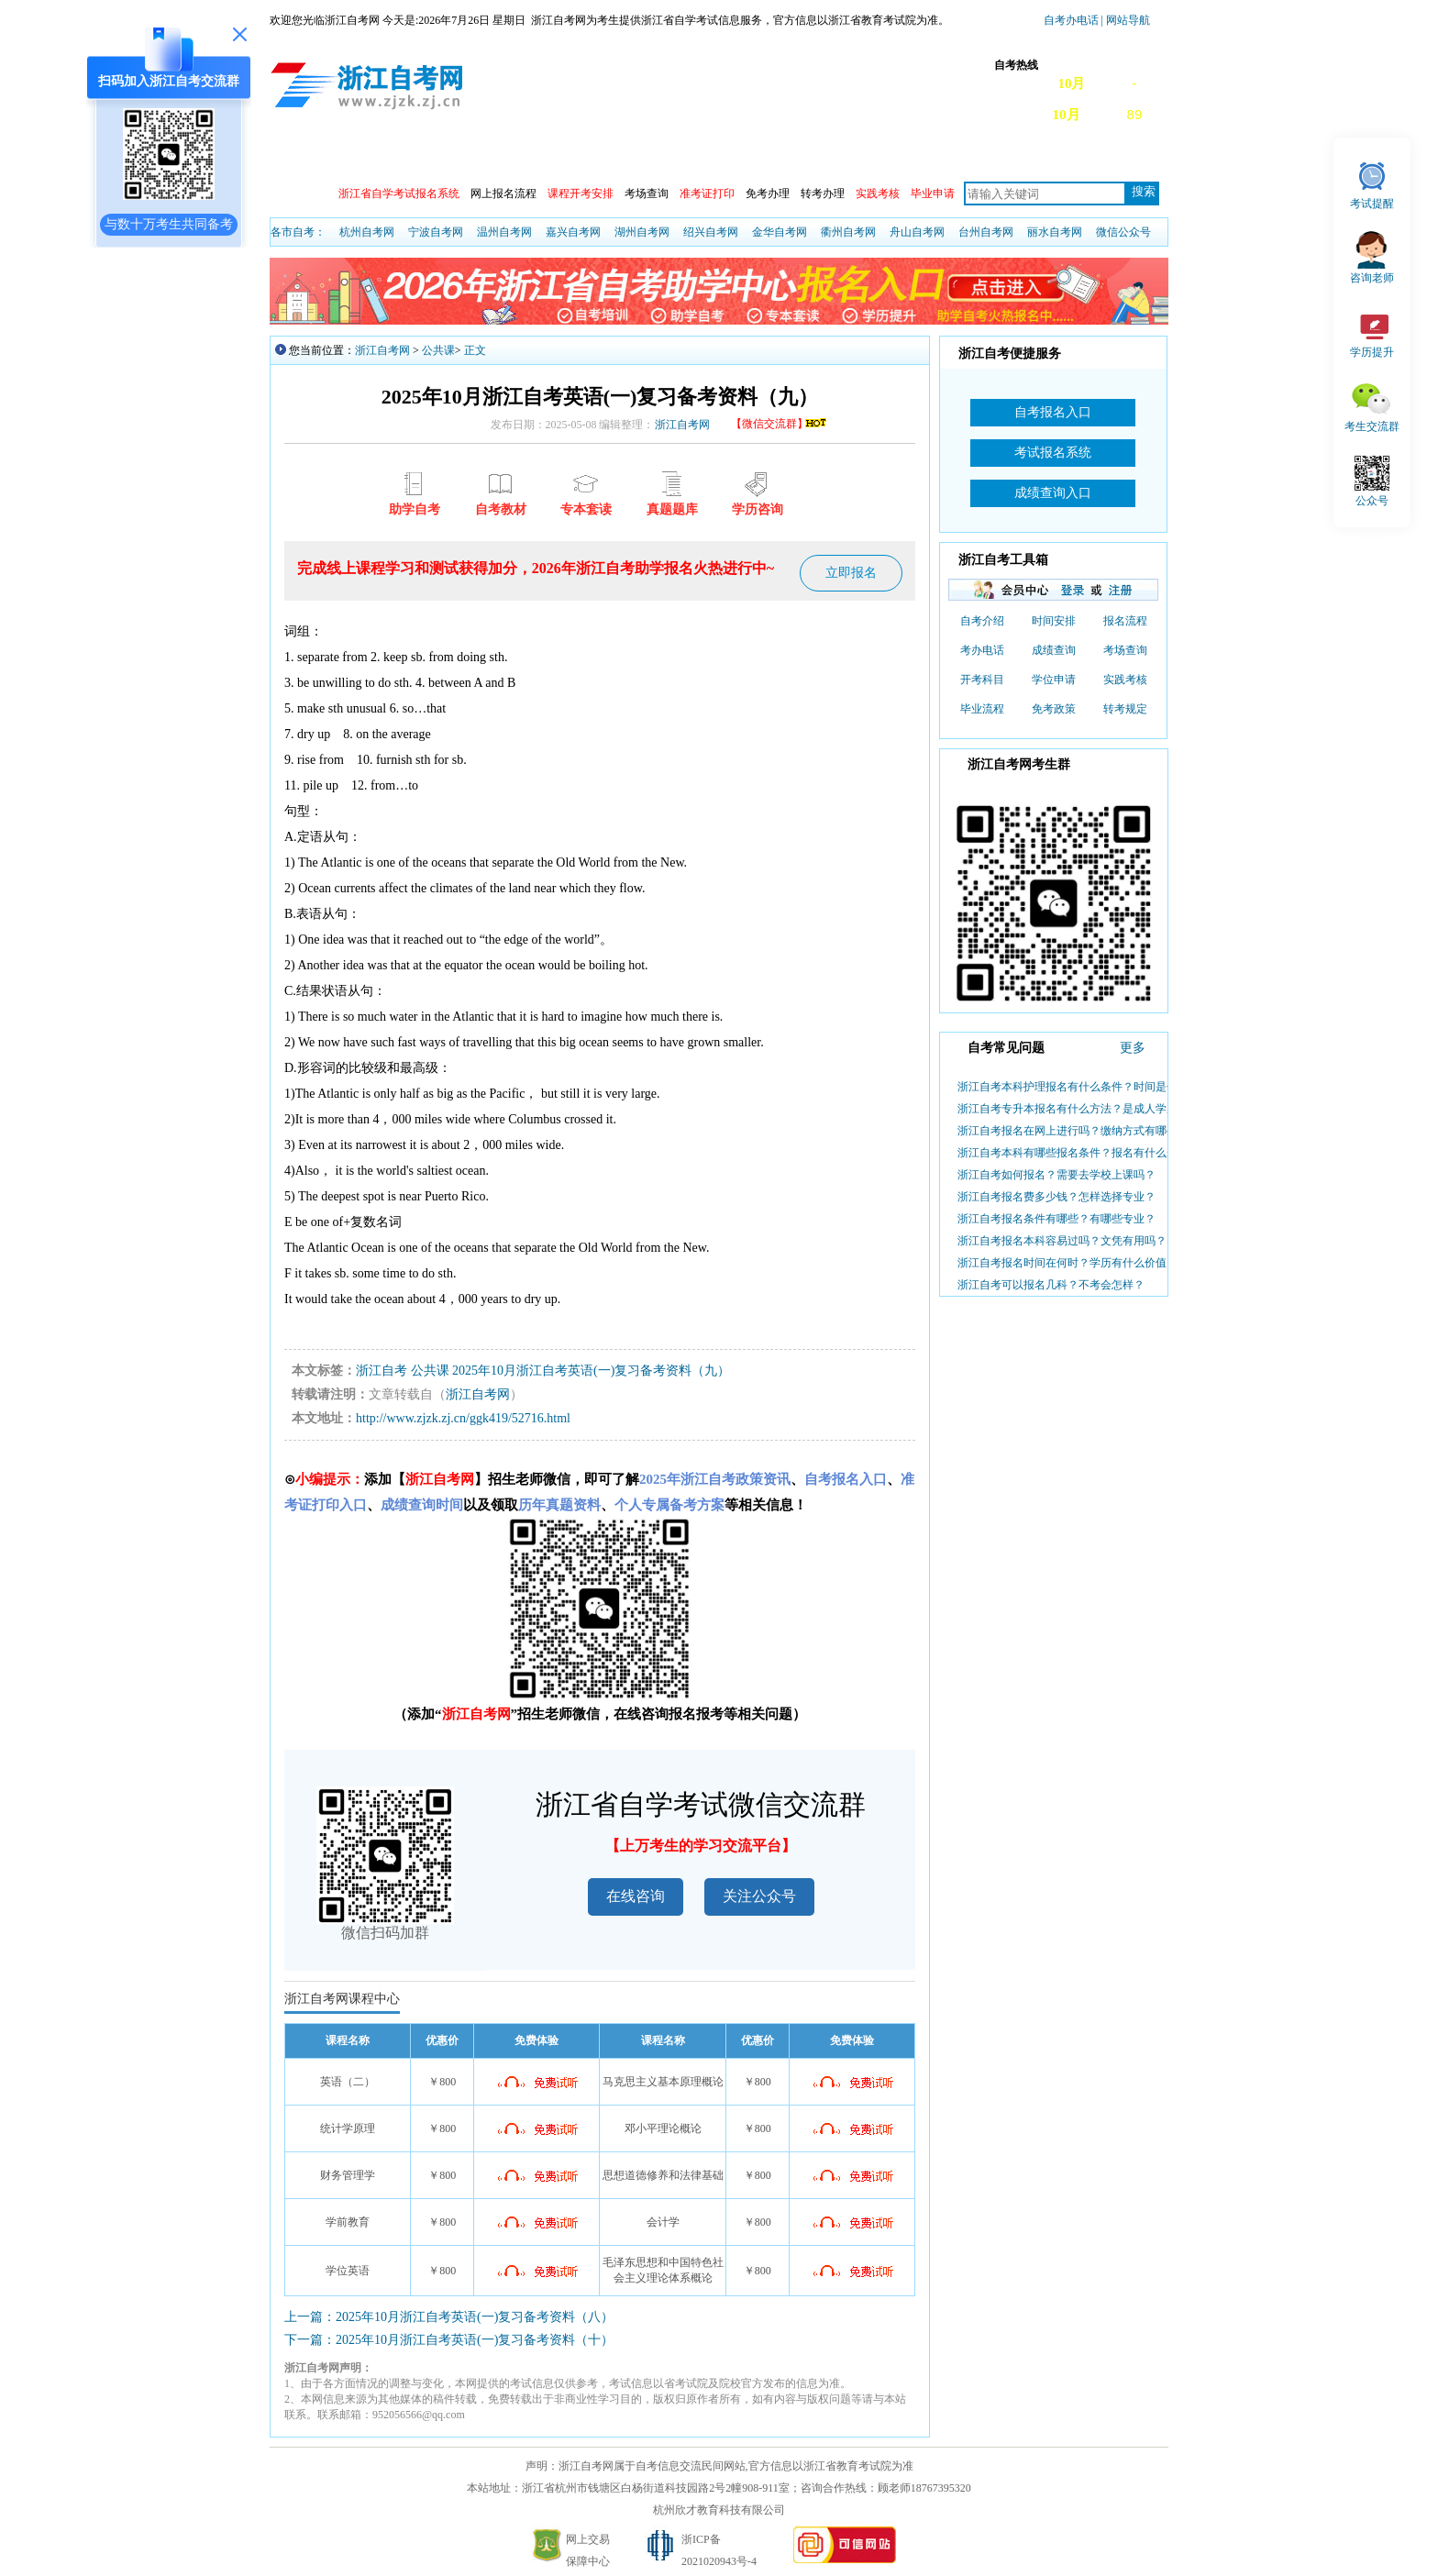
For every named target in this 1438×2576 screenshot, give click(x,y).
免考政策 (1054, 708)
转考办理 (823, 193)
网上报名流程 (503, 193)
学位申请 (1054, 679)
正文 (475, 350)
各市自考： (298, 232)
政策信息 (364, 157)
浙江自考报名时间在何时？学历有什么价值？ (1067, 1262)
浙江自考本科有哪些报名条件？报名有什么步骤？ (1078, 1152)
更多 (1132, 1048)
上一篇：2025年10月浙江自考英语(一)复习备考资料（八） (449, 2317)
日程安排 (611, 157)
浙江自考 (381, 1370)
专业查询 (694, 157)
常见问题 (1024, 157)
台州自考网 (985, 232)
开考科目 (982, 679)
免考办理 (768, 193)
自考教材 (942, 157)
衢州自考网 (848, 232)
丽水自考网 (1054, 232)
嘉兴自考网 (573, 232)
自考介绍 (982, 620)
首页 (296, 157)
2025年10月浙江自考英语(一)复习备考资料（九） (591, 1370)
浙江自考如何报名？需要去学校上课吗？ (1056, 1174)
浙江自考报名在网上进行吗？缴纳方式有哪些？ (1073, 1130)
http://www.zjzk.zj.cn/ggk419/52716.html (463, 1418)
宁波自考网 (435, 232)
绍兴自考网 (710, 232)
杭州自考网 (366, 232)
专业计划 (776, 157)
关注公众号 (759, 1896)
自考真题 (1107, 157)
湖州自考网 (641, 232)
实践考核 (1125, 679)
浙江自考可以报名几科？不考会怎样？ (1051, 1284)
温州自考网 (504, 232)
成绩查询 (529, 157)
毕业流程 (982, 708)
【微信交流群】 (780, 423)
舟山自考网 (917, 232)
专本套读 (859, 157)
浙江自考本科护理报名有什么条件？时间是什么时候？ (1089, 1086)
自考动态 (446, 157)
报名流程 (1125, 620)
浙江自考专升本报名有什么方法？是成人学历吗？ (1078, 1108)
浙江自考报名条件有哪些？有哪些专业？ (1056, 1218)
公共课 (438, 350)
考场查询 (647, 193)
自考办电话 (1071, 20)
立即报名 (851, 573)
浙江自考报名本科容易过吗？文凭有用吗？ (1062, 1240)
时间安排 (1054, 620)
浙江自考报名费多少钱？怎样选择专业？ (1056, 1196)
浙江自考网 (382, 350)
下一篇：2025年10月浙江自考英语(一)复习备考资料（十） (449, 2340)
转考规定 (1125, 708)
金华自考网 (779, 232)
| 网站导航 (1124, 20)
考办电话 (982, 650)
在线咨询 (635, 1896)
